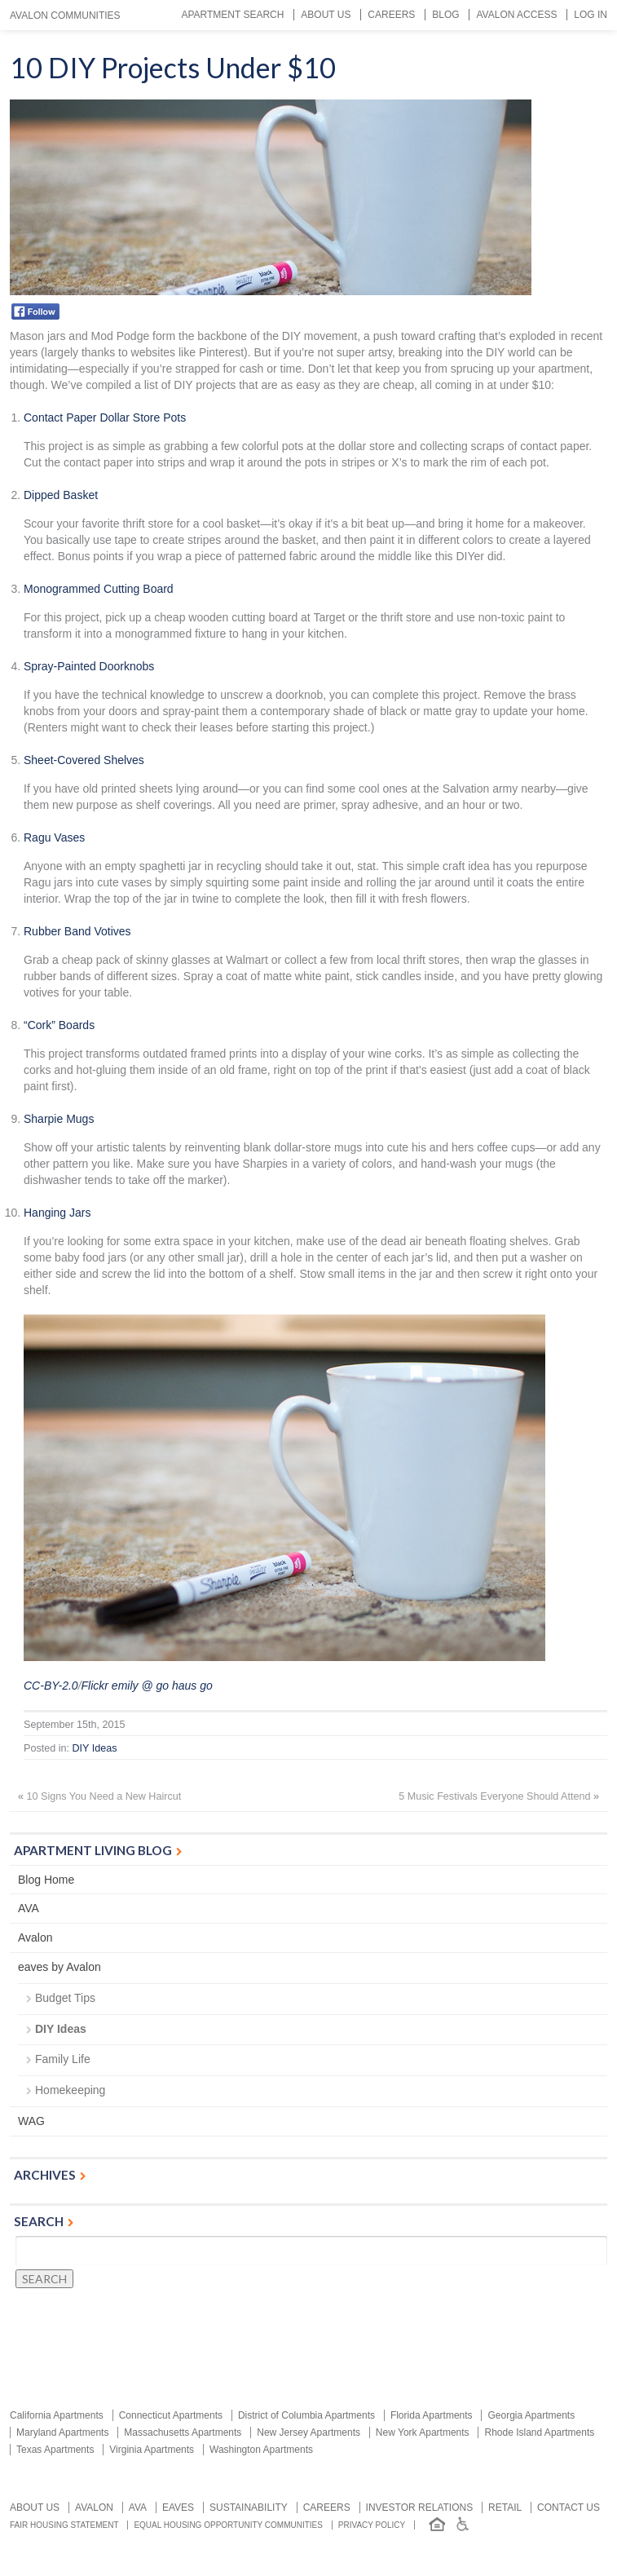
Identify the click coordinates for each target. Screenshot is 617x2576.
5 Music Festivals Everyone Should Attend (494, 1796)
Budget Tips (65, 1997)
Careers (391, 14)
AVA (28, 1908)
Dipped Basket (61, 495)
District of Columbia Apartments (306, 2415)
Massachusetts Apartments (182, 2432)
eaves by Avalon (59, 1966)
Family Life (62, 2059)
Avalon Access (516, 14)
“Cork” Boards (59, 1025)
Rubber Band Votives (77, 931)
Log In (590, 14)
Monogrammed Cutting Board (99, 588)
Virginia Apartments (151, 2449)
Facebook (35, 311)
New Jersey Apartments (308, 2432)
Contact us (568, 2507)
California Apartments (57, 2415)
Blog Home (46, 1879)
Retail (505, 2507)
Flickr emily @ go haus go (147, 1685)
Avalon (35, 1937)
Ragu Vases (54, 837)
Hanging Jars (57, 1212)
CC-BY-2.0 (51, 1685)
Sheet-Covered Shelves (84, 760)
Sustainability (248, 2507)
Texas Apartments (55, 2449)
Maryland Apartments (62, 2432)
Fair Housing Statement (64, 2525)
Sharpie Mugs (59, 1118)
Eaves (178, 2507)
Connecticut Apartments (171, 2415)
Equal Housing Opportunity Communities (228, 2525)
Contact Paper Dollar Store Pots (105, 417)
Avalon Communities (65, 15)
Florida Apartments (431, 2415)
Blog (445, 14)
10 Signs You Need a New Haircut (104, 1796)
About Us (325, 14)
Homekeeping (70, 2090)
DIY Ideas (95, 1748)
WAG (31, 2121)
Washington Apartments (261, 2449)
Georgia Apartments (531, 2415)
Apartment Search (232, 14)
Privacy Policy (371, 2525)
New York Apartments (422, 2432)
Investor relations (420, 2507)
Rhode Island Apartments (539, 2432)
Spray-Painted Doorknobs (89, 666)
